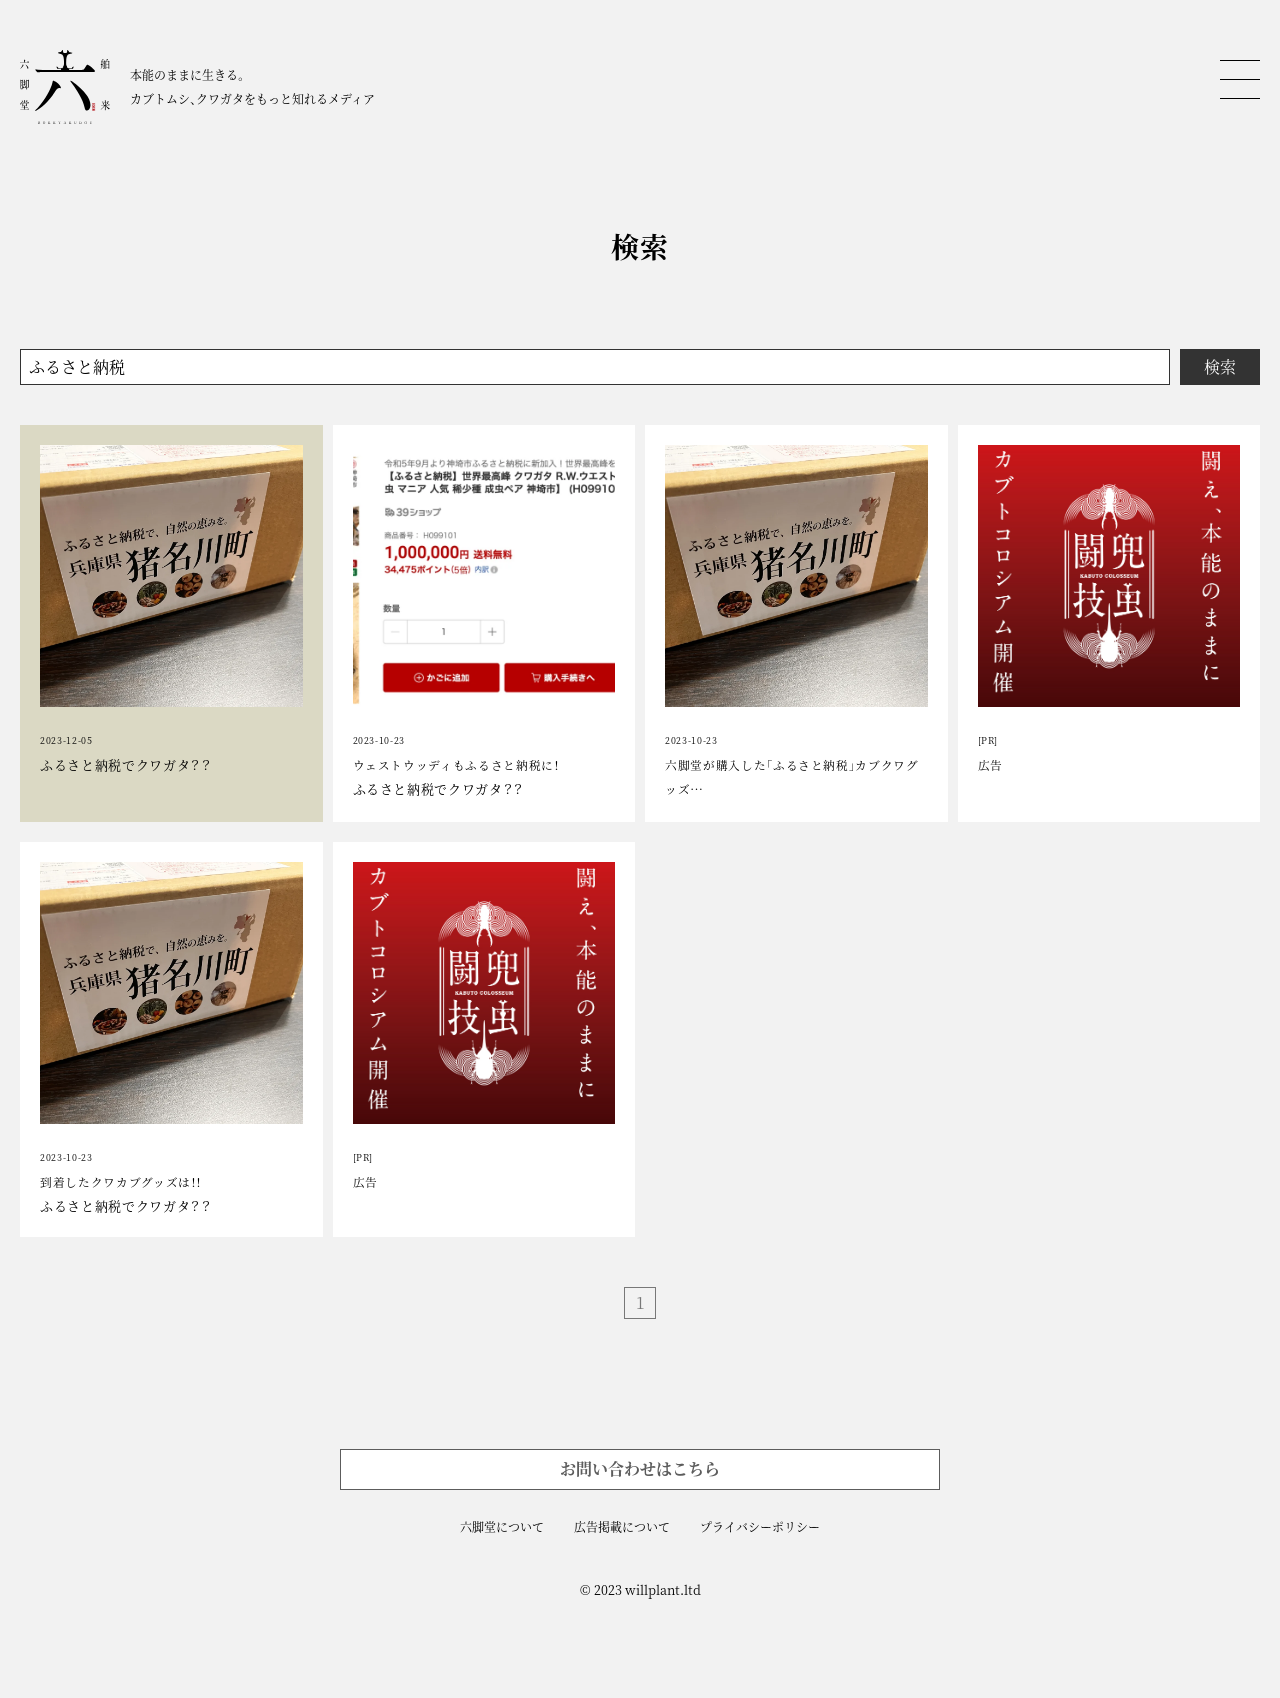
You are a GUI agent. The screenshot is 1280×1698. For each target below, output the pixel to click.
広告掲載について (622, 1526)
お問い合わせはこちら (640, 1468)
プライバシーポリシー (760, 1526)
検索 (1220, 366)
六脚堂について (502, 1526)
